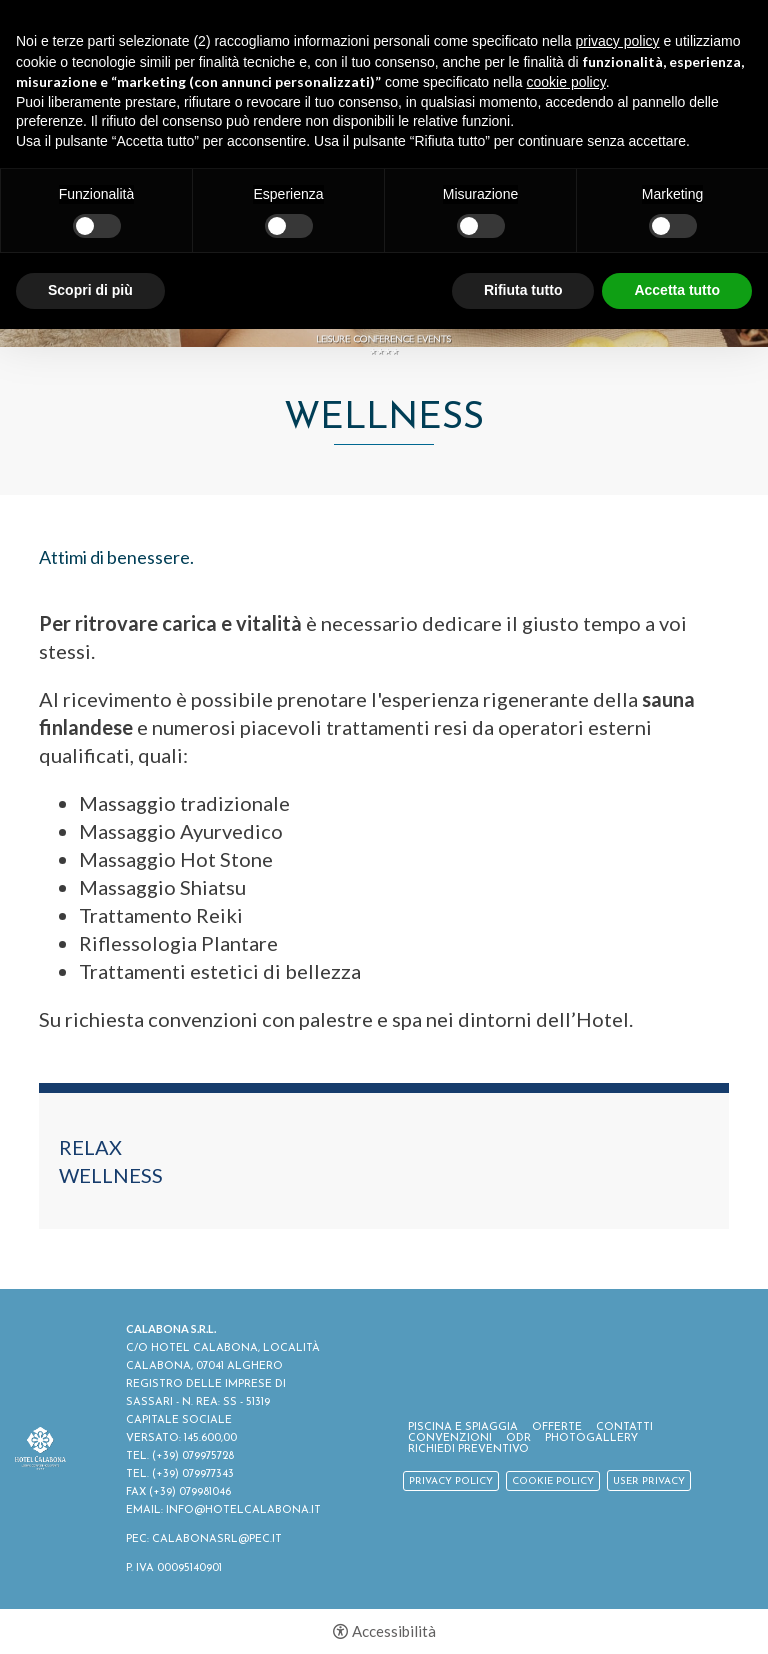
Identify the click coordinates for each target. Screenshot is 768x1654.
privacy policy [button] (618, 41)
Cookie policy (553, 1481)
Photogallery (591, 1438)
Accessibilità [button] (394, 1631)
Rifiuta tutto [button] (523, 290)
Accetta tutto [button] (677, 290)
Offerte (557, 1427)
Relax (90, 1147)
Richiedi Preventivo (468, 1449)
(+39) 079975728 (193, 1456)
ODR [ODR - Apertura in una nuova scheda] (518, 1438)
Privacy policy (451, 1481)
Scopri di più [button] (90, 290)
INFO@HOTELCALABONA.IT (243, 1510)
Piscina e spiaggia (463, 1427)
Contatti (624, 1427)
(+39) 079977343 (193, 1474)
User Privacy (649, 1481)
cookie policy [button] (566, 82)
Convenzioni (450, 1438)
